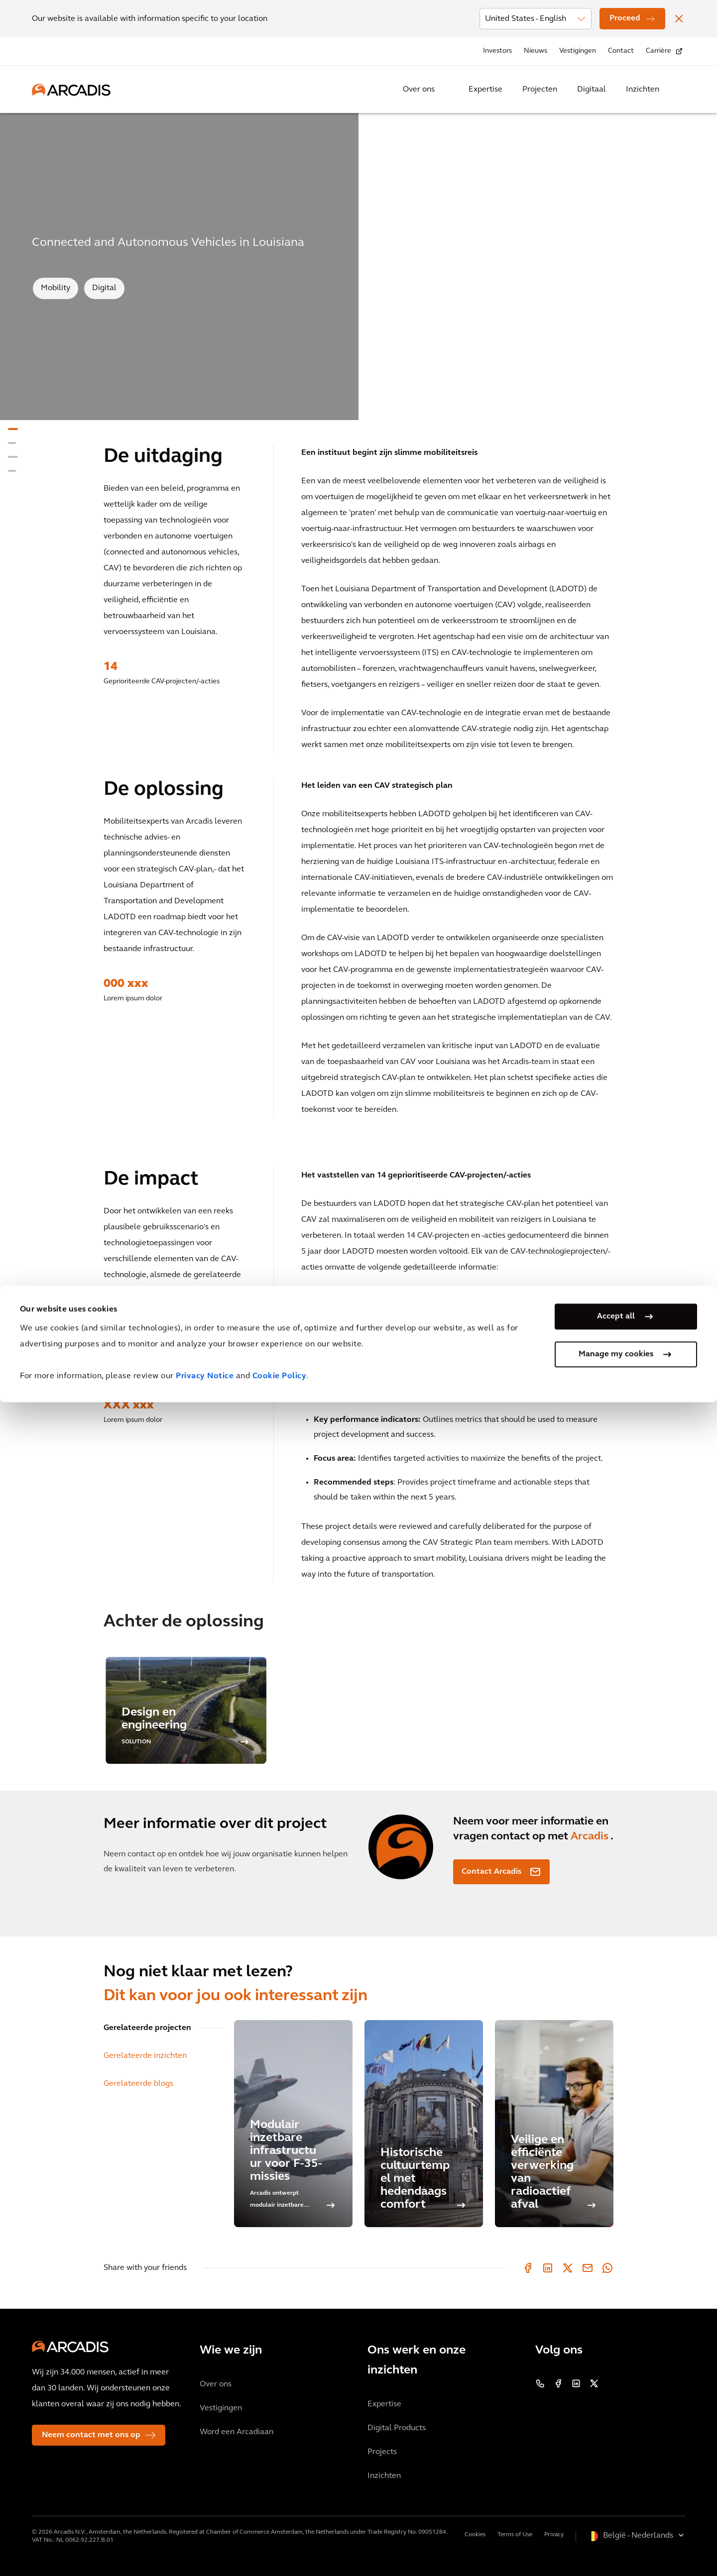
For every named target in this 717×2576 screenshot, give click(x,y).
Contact (621, 51)
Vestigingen (577, 51)
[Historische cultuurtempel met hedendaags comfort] (423, 2123)
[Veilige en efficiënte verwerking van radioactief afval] (554, 2123)
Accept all (616, 2490)
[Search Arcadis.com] (679, 90)
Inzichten (642, 90)
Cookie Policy (279, 2550)
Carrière (658, 51)
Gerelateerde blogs (138, 2084)
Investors (497, 51)
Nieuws (535, 51)
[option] (186, 1710)
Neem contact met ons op (91, 2435)
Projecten (539, 90)
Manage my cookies (616, 2528)
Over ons (419, 90)
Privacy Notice (205, 2550)
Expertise (485, 90)
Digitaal (591, 90)
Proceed (624, 18)
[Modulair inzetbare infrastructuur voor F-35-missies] (293, 2123)
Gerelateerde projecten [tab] (147, 2028)
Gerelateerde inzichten (145, 2056)
